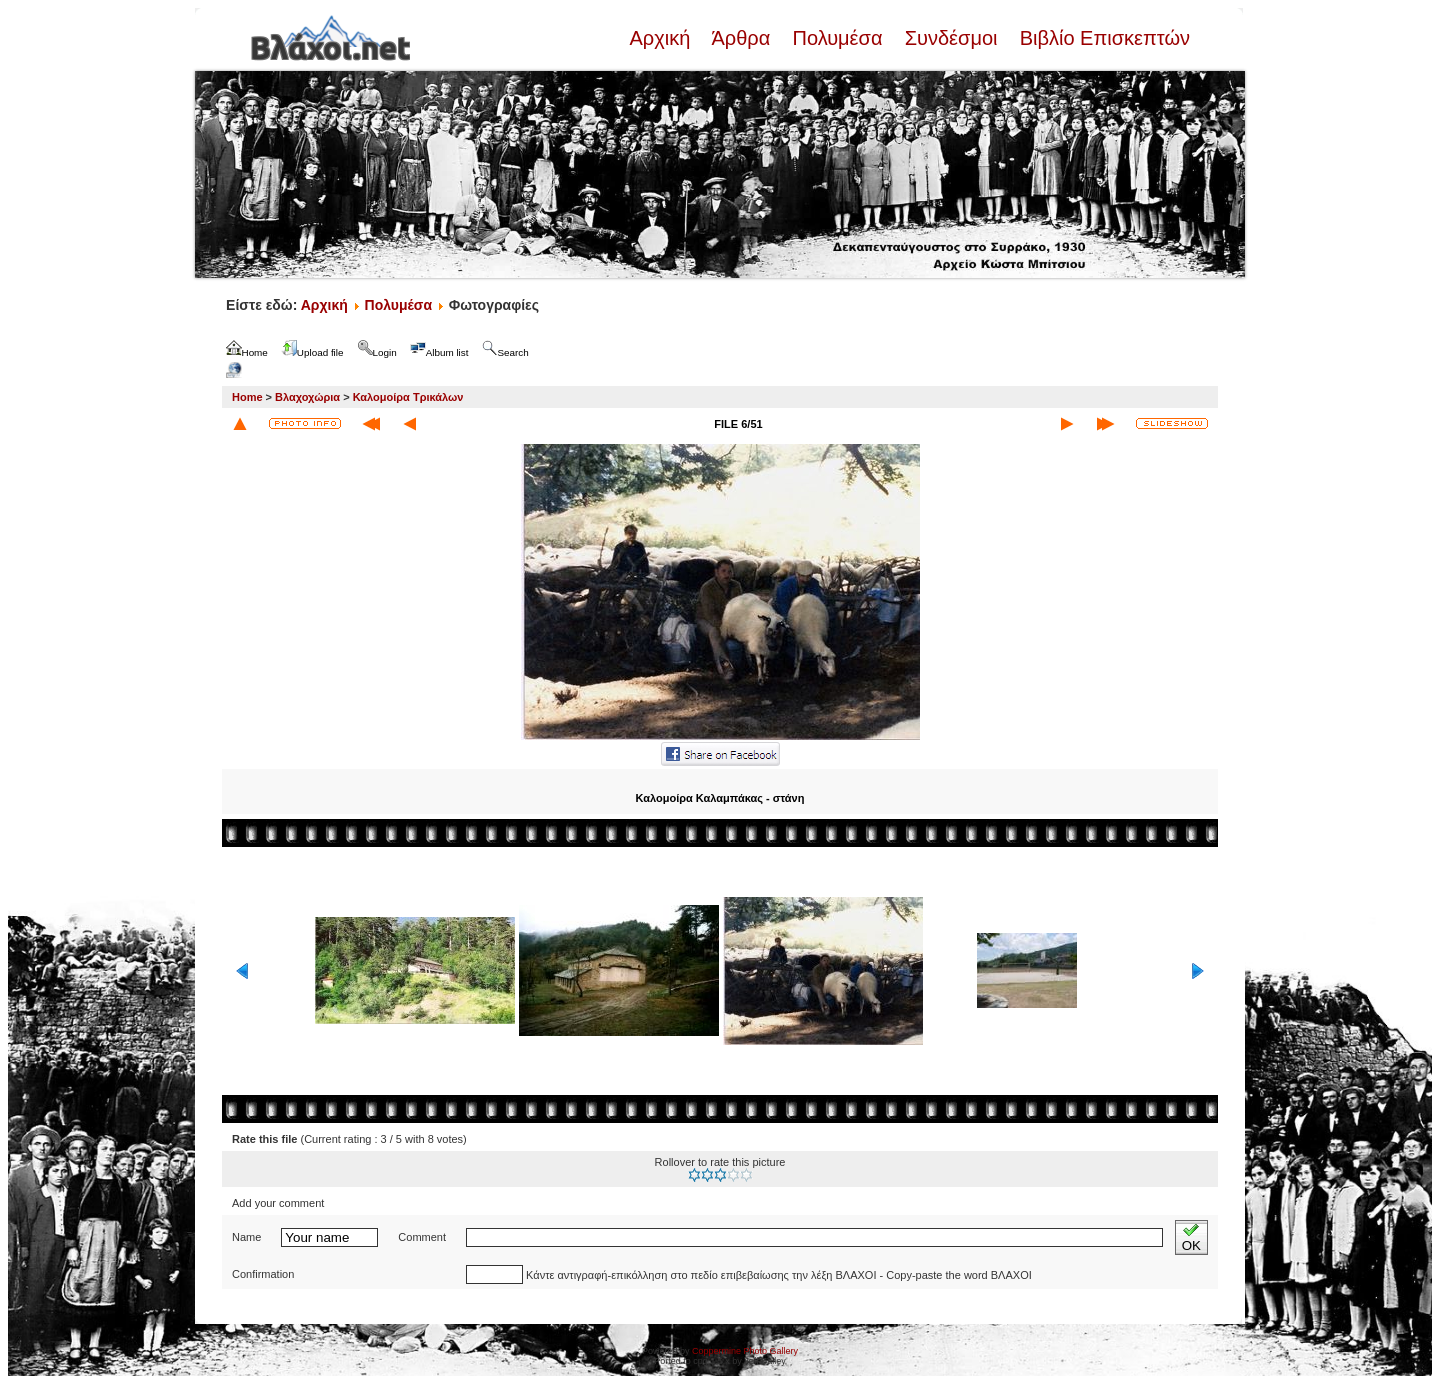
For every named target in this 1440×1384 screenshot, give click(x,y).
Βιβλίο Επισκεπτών (1102, 38)
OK (1191, 1237)
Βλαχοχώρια (307, 397)
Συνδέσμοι (951, 38)
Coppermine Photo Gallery (745, 1351)
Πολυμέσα (837, 38)
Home (247, 397)
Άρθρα (741, 38)
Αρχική (662, 38)
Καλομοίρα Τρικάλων (408, 397)
